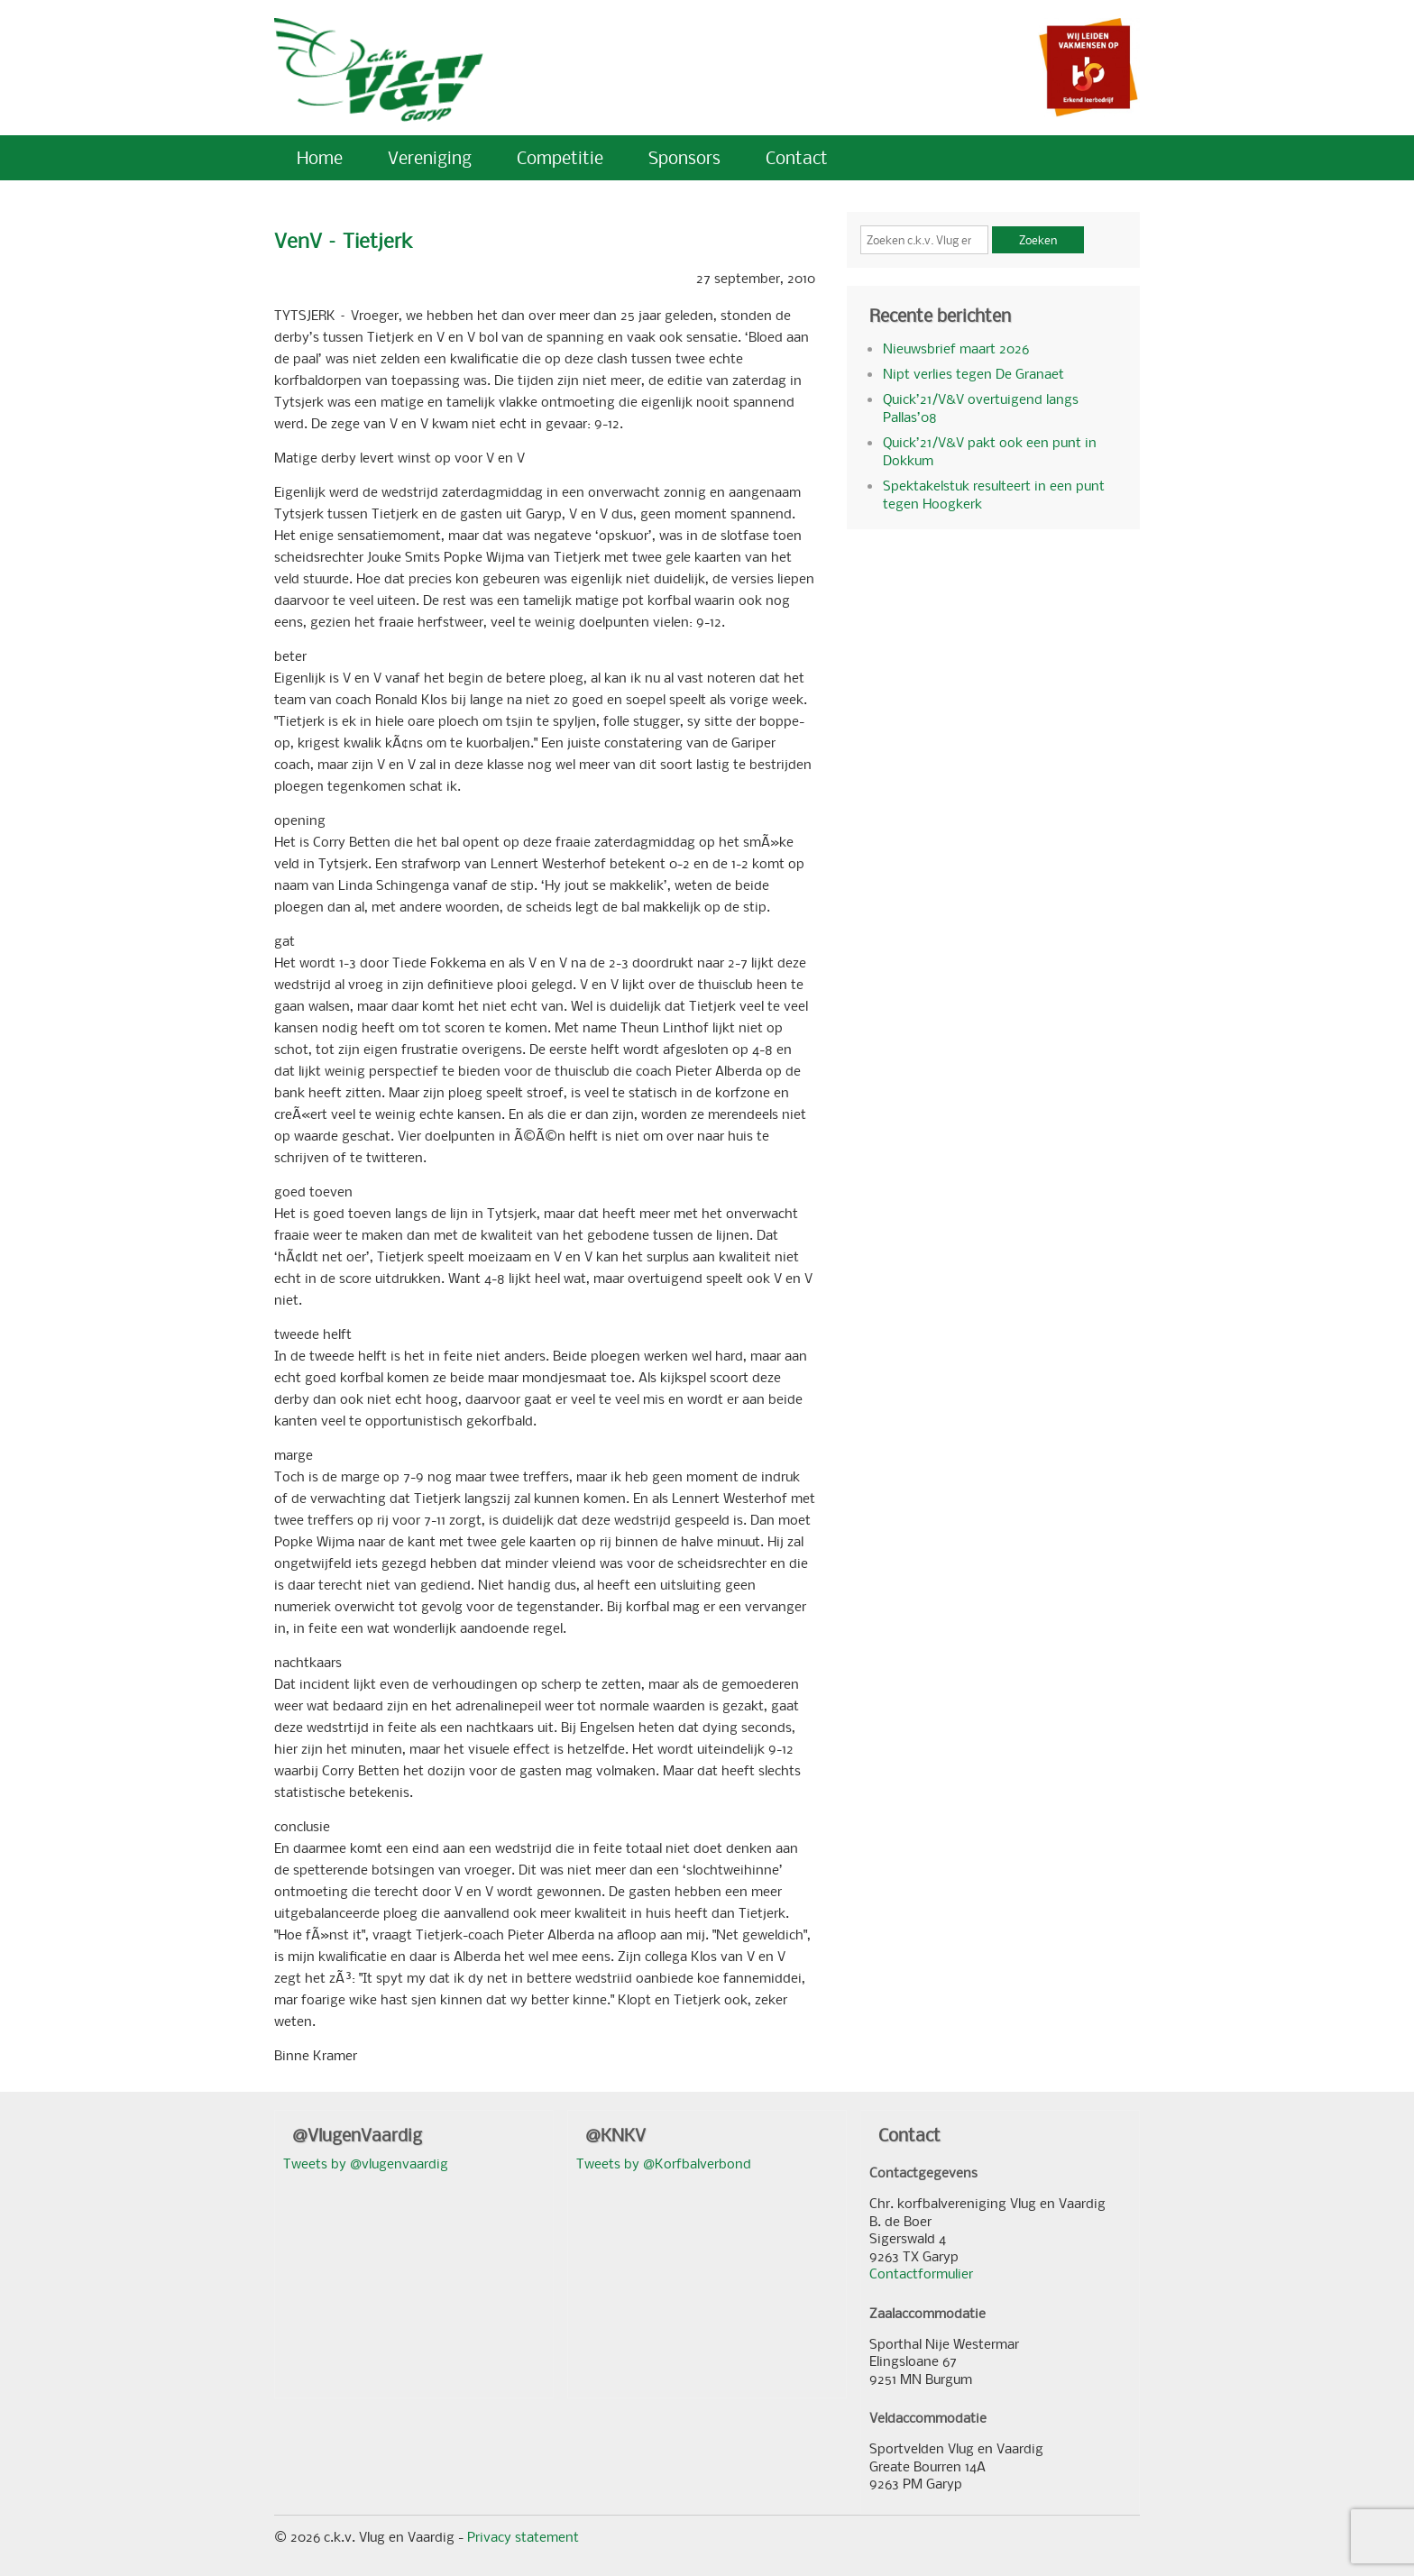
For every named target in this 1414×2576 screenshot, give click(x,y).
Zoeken (1038, 240)
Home (320, 157)
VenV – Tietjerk (343, 240)
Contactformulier (921, 2273)
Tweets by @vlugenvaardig (365, 2163)
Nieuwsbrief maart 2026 (956, 348)
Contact (797, 157)
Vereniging (430, 157)
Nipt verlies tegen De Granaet (973, 373)
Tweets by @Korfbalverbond (663, 2163)
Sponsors (684, 157)
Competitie (560, 157)
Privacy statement (523, 2536)
